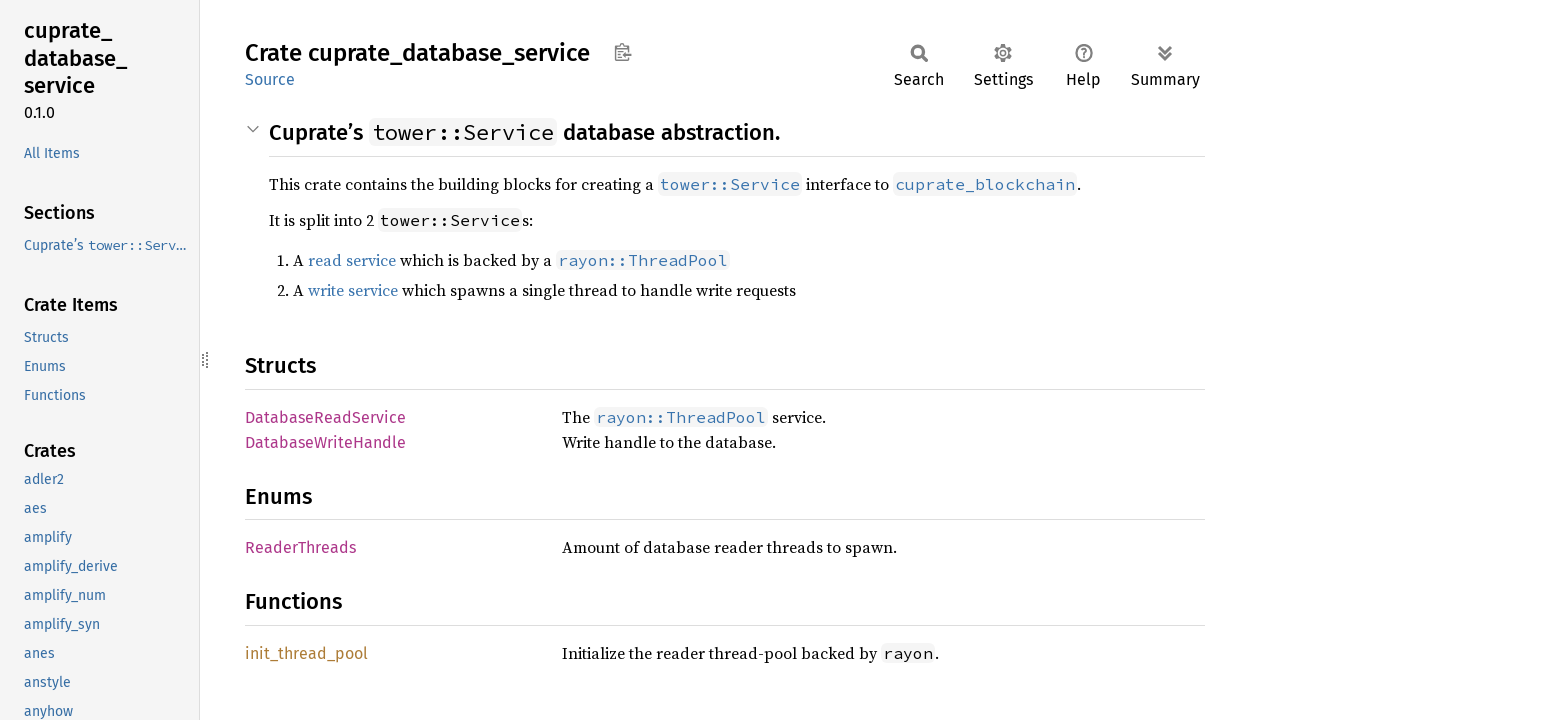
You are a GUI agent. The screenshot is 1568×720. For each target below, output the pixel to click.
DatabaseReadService (325, 417)
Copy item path (622, 52)
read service (352, 260)
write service (353, 290)
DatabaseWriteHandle (325, 442)
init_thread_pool (306, 653)
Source (270, 79)
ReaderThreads (300, 547)
